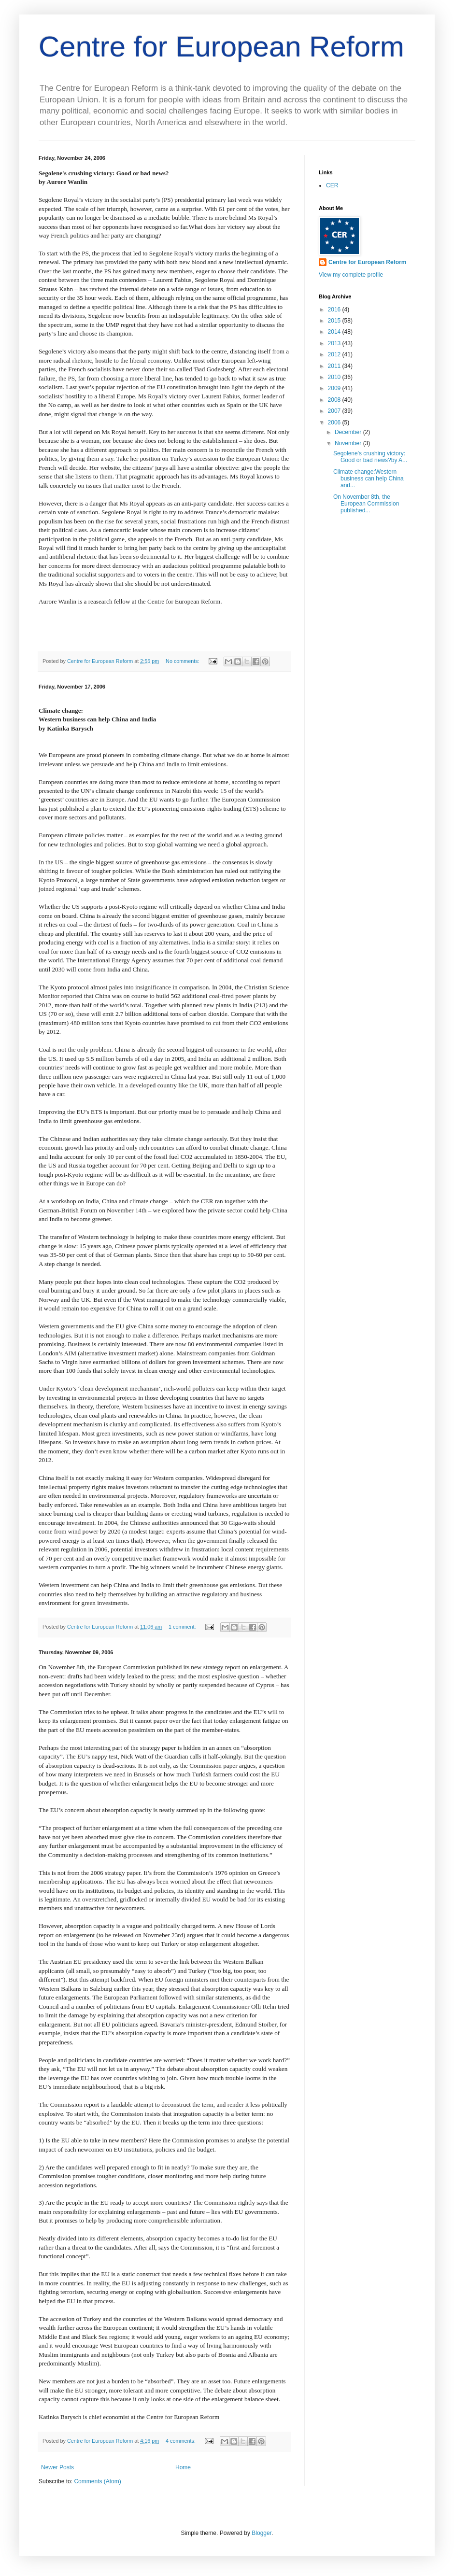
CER (332, 185)
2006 (335, 422)
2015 (335, 320)
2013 (335, 343)
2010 (335, 377)
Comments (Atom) (97, 2481)
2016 (335, 309)
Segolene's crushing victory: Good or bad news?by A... (370, 457)
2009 (335, 388)
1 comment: (183, 1627)
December (349, 432)
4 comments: (181, 2441)
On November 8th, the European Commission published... (366, 503)
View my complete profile (351, 274)
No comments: (183, 661)
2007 (335, 411)
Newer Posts (57, 2467)
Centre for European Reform (221, 46)
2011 (335, 366)
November (349, 443)
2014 (335, 331)
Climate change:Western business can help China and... (368, 478)
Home (183, 2467)
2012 (335, 354)
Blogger (261, 2533)
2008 (335, 399)
